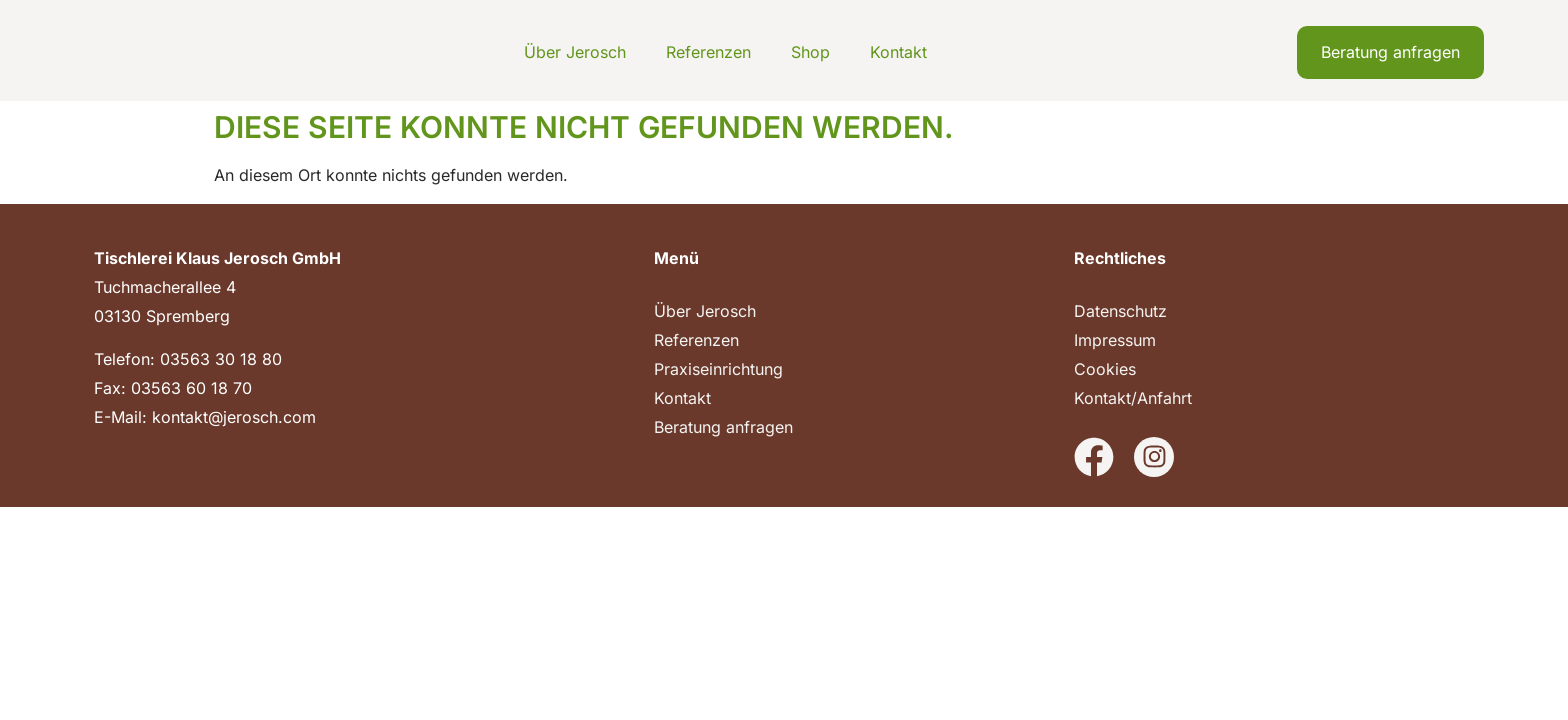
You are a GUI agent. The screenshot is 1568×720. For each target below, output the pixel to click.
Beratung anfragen (723, 427)
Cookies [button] (1105, 369)
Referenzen (708, 52)
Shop (810, 52)
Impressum (1115, 340)
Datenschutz (1120, 311)
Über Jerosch (575, 52)
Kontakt (898, 52)
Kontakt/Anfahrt (1133, 398)
